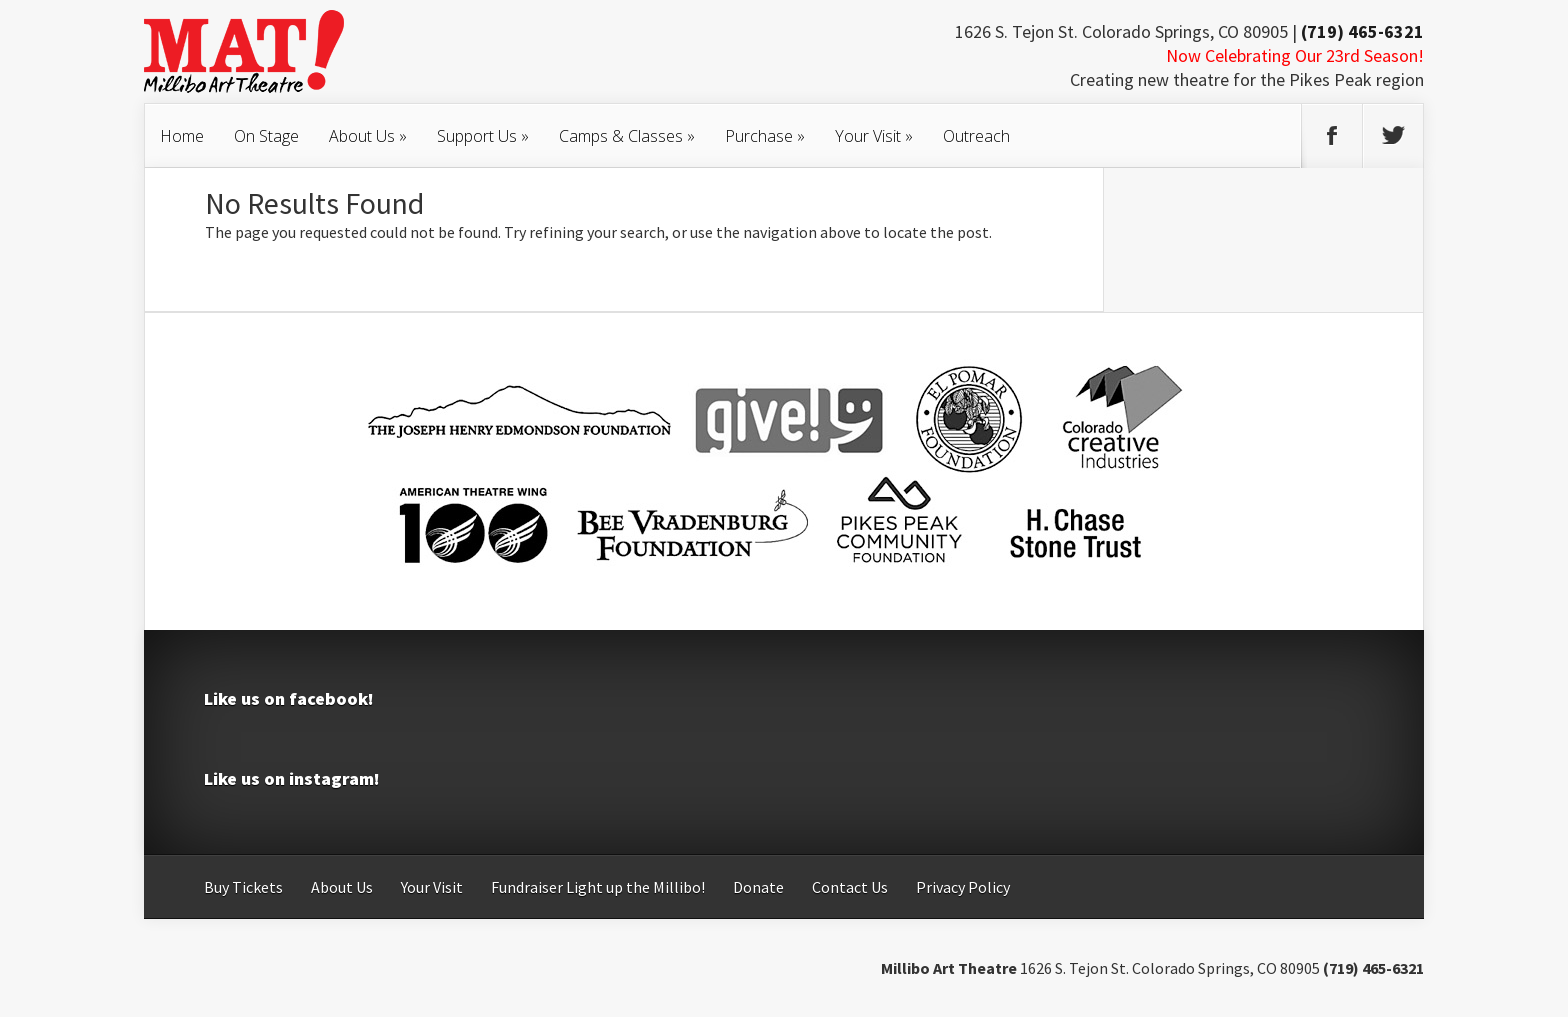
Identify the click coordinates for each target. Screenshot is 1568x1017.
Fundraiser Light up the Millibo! (598, 887)
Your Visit (874, 136)
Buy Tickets (243, 887)
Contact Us (850, 887)
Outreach (976, 136)
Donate (758, 887)
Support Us (483, 136)
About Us (368, 136)
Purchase (765, 136)
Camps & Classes (627, 136)
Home (182, 136)
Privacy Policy (963, 887)
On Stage (266, 136)
